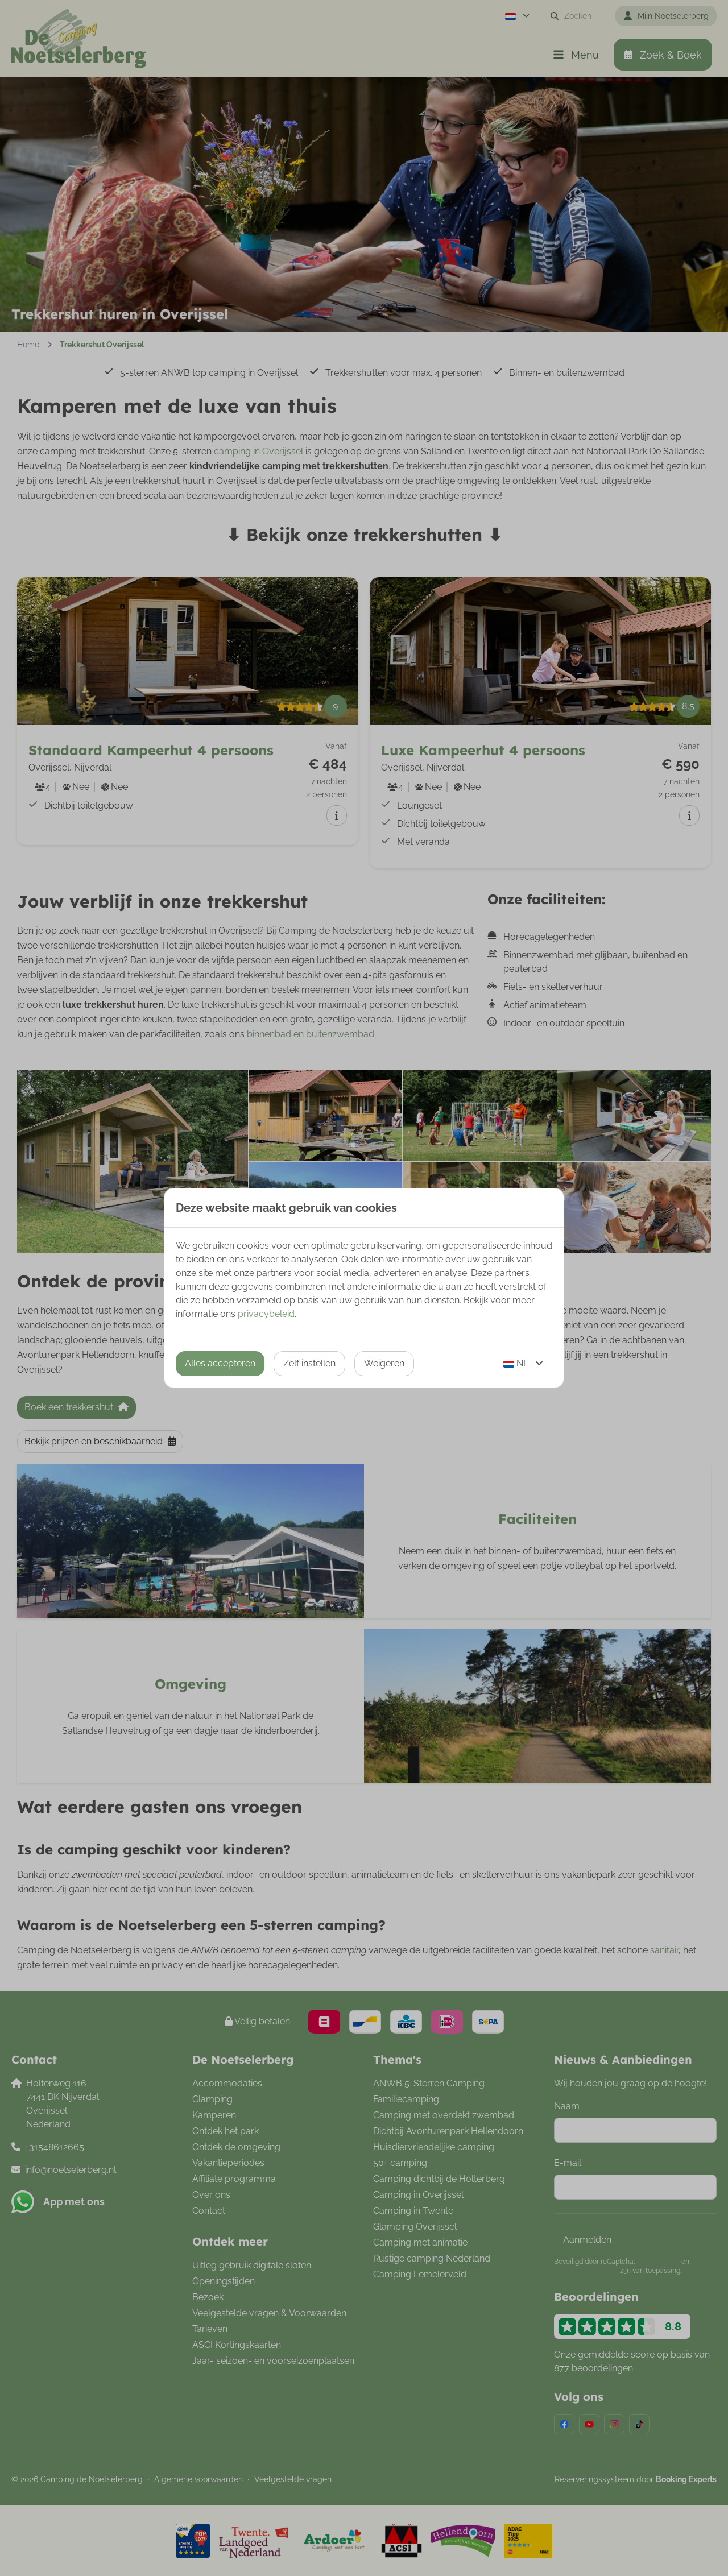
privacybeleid (266, 1313)
